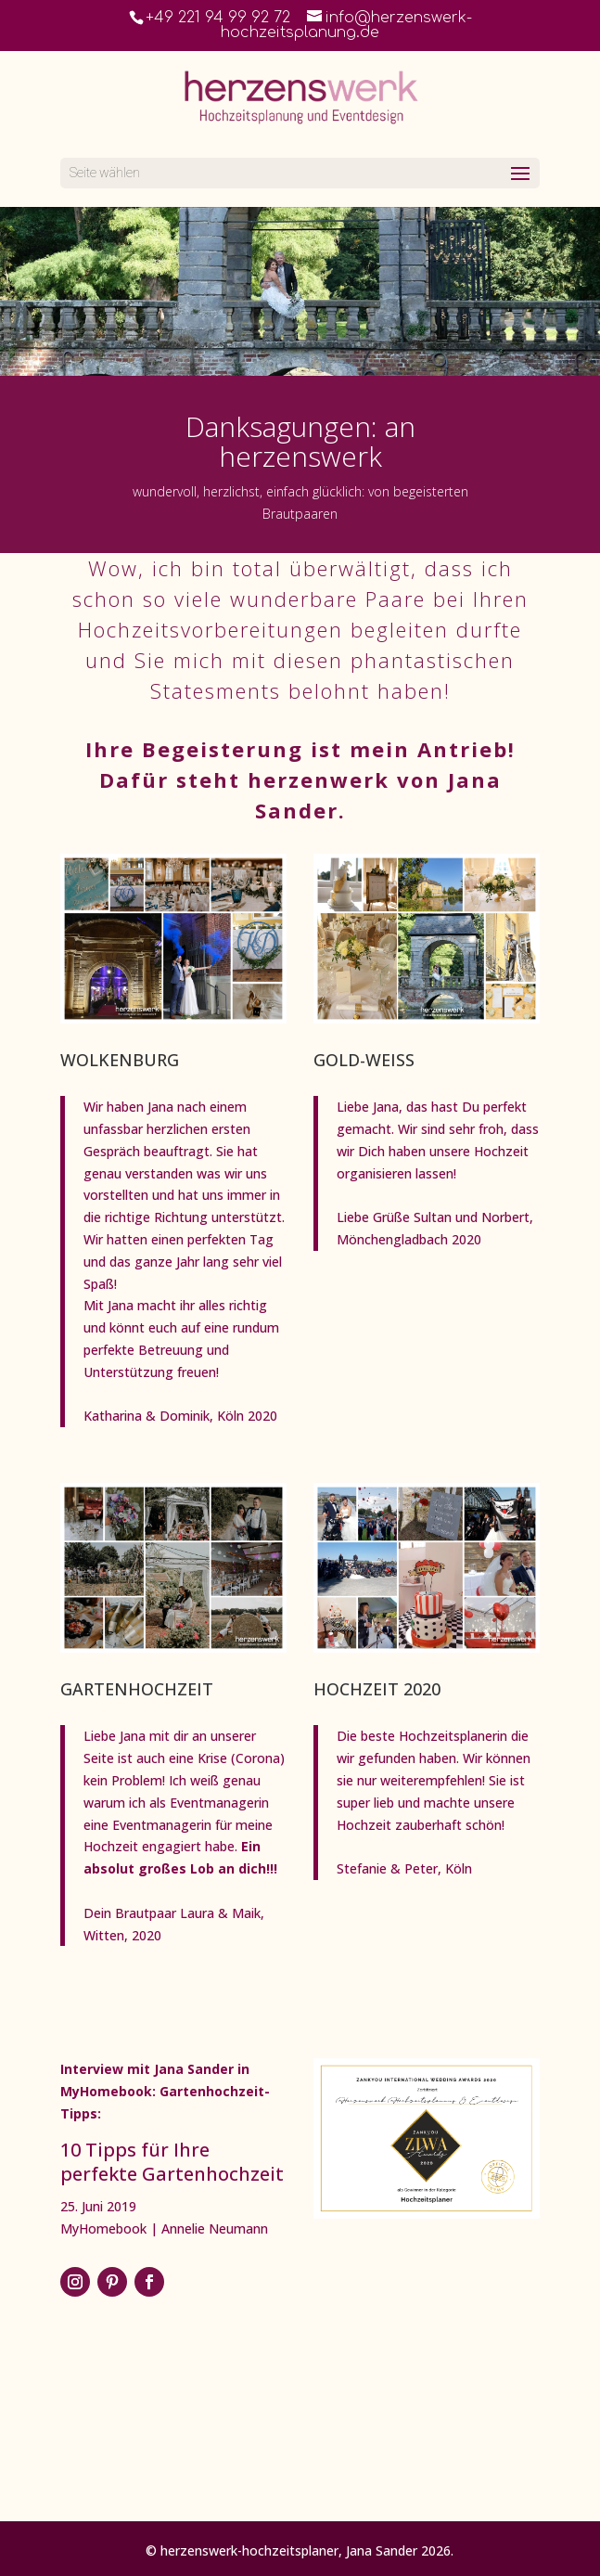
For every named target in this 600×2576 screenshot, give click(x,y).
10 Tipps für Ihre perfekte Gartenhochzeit (172, 2161)
